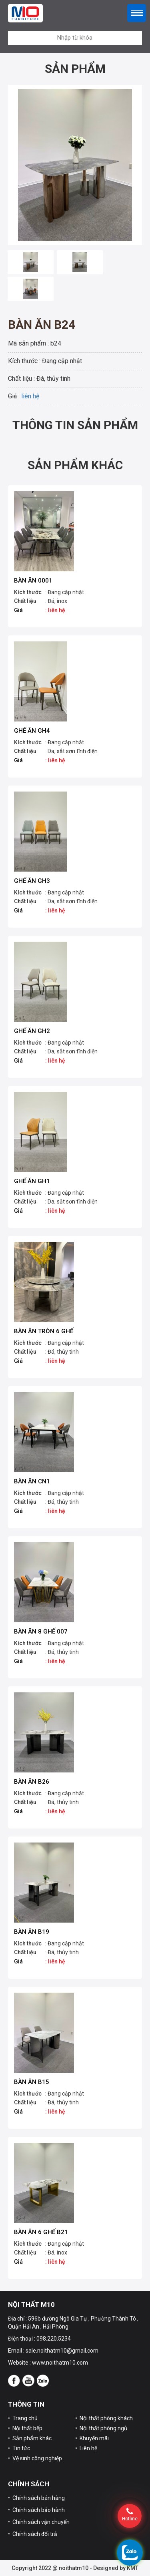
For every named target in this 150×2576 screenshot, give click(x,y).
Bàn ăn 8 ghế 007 (41, 1631)
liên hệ (30, 396)
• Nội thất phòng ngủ (101, 2428)
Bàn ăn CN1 (32, 1481)
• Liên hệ (86, 2448)
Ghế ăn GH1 (32, 1181)
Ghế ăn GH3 (32, 880)
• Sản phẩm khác (30, 2438)
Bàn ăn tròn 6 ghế (43, 1331)
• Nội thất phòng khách (104, 2418)
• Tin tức (19, 2448)
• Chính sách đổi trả (32, 2534)
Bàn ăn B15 (31, 2082)
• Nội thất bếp (25, 2428)
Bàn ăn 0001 (33, 580)
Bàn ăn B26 (31, 1781)
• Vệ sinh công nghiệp (35, 2458)
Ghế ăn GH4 (32, 730)
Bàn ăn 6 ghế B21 (41, 2232)
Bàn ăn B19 (31, 1931)
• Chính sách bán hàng (36, 2498)
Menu (136, 13)
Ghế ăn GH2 (32, 1031)
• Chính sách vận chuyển (39, 2522)
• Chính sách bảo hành (36, 2510)
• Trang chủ (23, 2418)
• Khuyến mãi (92, 2438)
